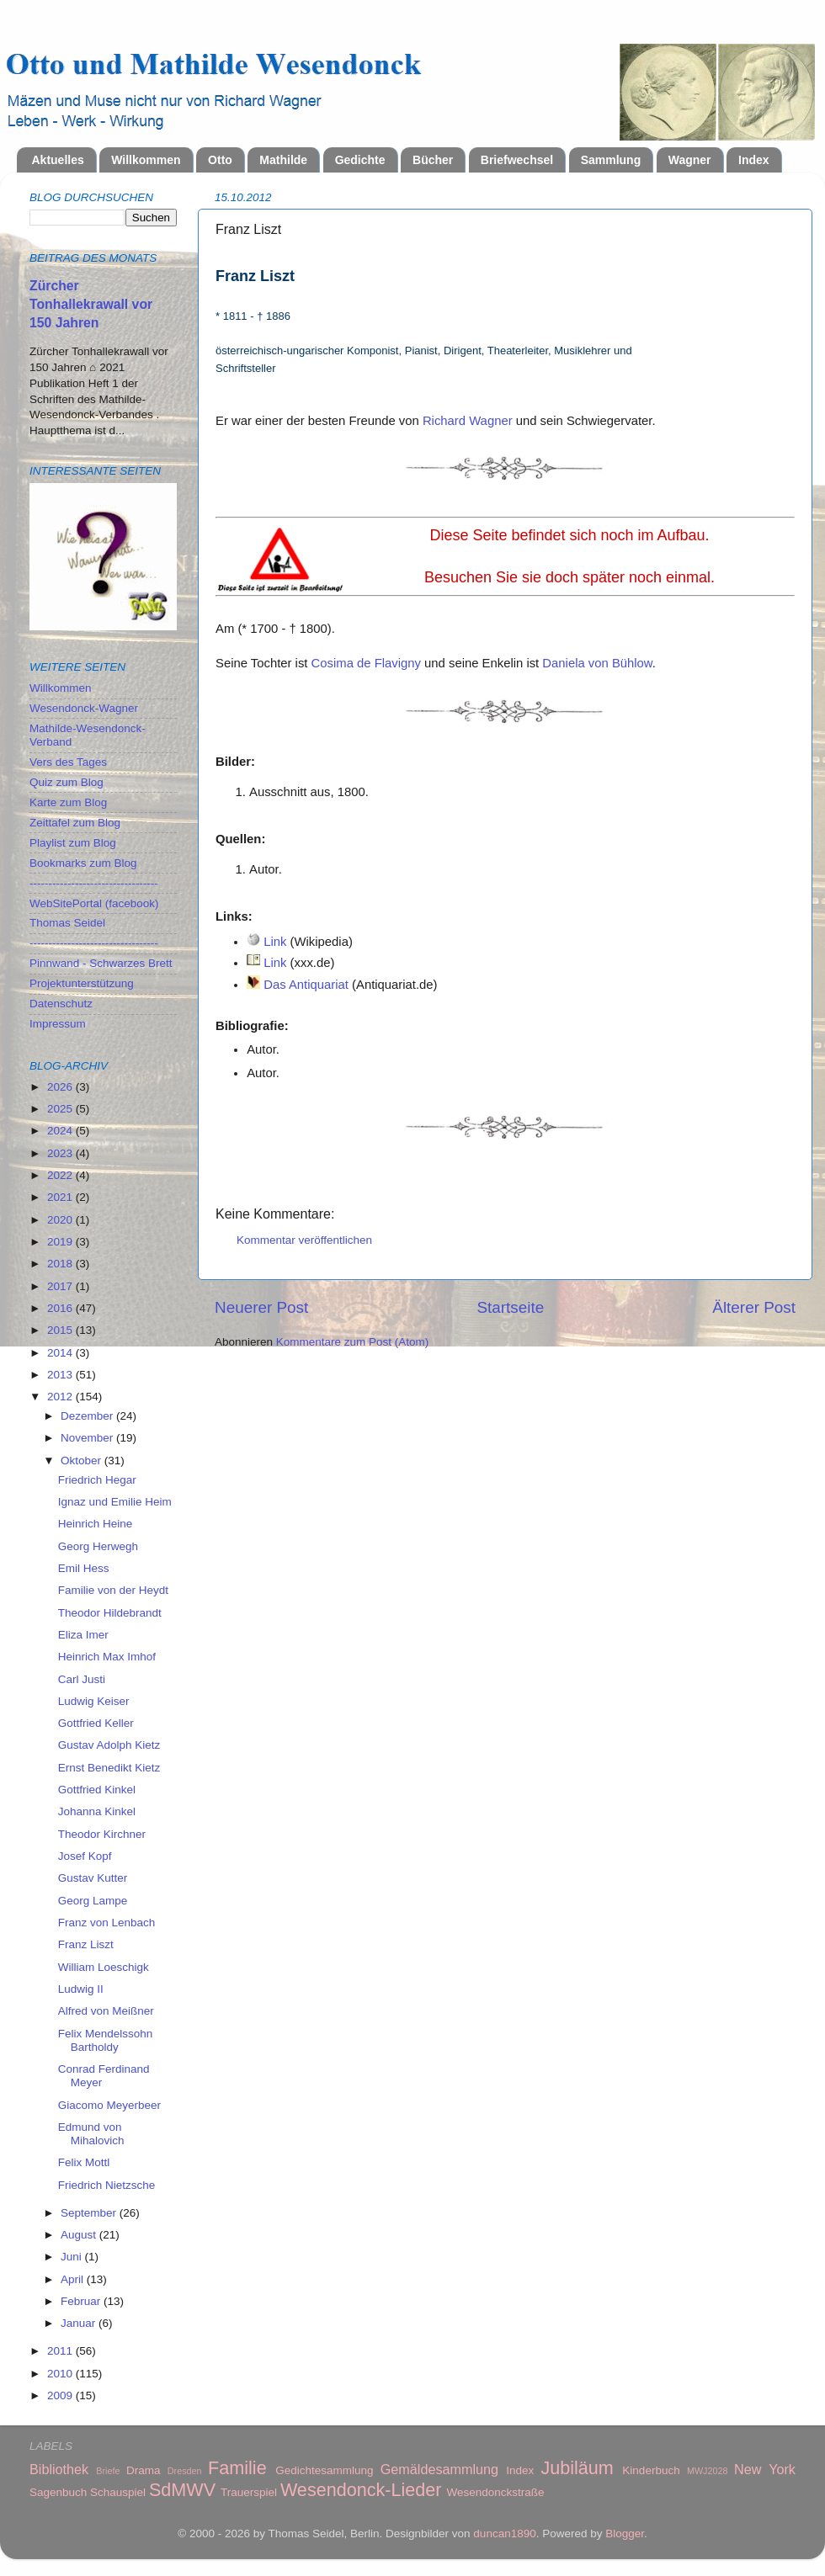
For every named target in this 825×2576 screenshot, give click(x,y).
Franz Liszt (86, 1944)
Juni (73, 2256)
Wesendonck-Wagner (83, 708)
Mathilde (283, 160)
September (90, 2213)
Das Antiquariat (306, 984)
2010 (61, 2373)
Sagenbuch (58, 2492)
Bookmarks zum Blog (83, 863)
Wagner (689, 160)
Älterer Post (754, 1307)
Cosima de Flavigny (366, 663)
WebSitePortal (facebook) (94, 903)
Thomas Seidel (67, 922)
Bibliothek (58, 2469)
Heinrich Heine (95, 1523)
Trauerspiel (249, 2492)
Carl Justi (81, 1679)
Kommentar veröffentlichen (304, 1240)
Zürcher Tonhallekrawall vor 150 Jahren (90, 304)
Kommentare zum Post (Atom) (352, 1342)
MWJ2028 (707, 2471)
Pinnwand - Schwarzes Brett (101, 963)
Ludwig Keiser (94, 1701)
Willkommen (145, 160)
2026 (61, 1087)
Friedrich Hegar (97, 1480)
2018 (61, 1263)
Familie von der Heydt (113, 1590)
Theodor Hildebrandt (110, 1613)
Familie (237, 2467)
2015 (61, 1330)
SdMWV (182, 2489)
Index (753, 160)
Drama (143, 2470)
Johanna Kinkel (97, 1811)
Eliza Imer (83, 1634)
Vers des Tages (68, 762)
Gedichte (360, 160)
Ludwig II (81, 1989)
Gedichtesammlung (324, 2470)
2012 (61, 1396)
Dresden (185, 2471)
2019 (61, 1241)
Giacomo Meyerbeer (109, 2105)
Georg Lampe (93, 1900)
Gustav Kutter (93, 1878)
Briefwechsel (517, 160)
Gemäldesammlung (439, 2469)
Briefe (108, 2471)
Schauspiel (118, 2492)
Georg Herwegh (98, 1546)
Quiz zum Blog (66, 782)
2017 (61, 1286)
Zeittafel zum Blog (74, 822)
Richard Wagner (468, 421)
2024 (61, 1130)
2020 (61, 1220)
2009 (61, 2395)
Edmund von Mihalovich (91, 2134)
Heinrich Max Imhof (107, 1656)
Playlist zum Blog (72, 843)
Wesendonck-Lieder (361, 2489)
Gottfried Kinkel (97, 1789)
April (74, 2279)
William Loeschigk (103, 1967)
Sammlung (611, 160)
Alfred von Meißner (106, 2011)
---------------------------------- (93, 883)
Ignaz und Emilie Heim (115, 1501)
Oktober (82, 1460)
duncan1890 (504, 2533)
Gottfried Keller (96, 1723)
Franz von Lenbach (107, 1922)
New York (765, 2469)
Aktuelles (58, 160)
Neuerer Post (261, 1307)
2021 (61, 1197)
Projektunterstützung (81, 983)
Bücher (432, 160)
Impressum (57, 1023)
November (88, 1437)
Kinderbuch (650, 2470)
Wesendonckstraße (496, 2492)
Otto (220, 160)
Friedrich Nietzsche (107, 2185)
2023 (61, 1153)
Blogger (624, 2533)
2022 (61, 1175)
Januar (79, 2323)
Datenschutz (61, 1003)
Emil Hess (83, 1568)
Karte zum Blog (68, 802)
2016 (61, 1308)
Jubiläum (576, 2467)
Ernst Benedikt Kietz (109, 1767)
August (80, 2234)
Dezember (88, 1416)
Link (274, 941)
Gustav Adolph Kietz (109, 1745)
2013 (61, 1374)
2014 (61, 1352)
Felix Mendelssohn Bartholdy (105, 2040)
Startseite (510, 1307)
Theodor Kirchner (102, 1834)
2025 (61, 1108)
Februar (82, 2301)
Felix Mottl (84, 2162)
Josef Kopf (85, 1856)
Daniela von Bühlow (597, 663)
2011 (61, 2351)
